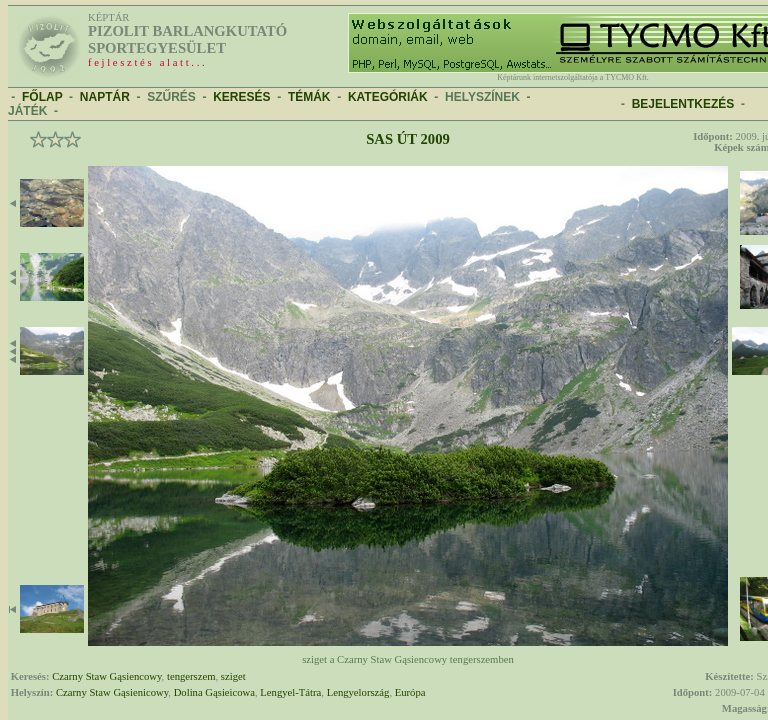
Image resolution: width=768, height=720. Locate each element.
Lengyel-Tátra (290, 692)
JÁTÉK (27, 111)
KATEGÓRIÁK (388, 97)
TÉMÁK (309, 97)
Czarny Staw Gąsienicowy (112, 692)
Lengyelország (358, 692)
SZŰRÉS (171, 97)
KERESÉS (241, 97)
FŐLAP (42, 97)
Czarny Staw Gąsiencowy (106, 676)
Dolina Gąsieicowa (214, 692)
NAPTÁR (105, 97)
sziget (233, 676)
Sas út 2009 (408, 139)
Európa (410, 692)
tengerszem (191, 676)
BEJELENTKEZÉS (683, 104)
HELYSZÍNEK (482, 97)
